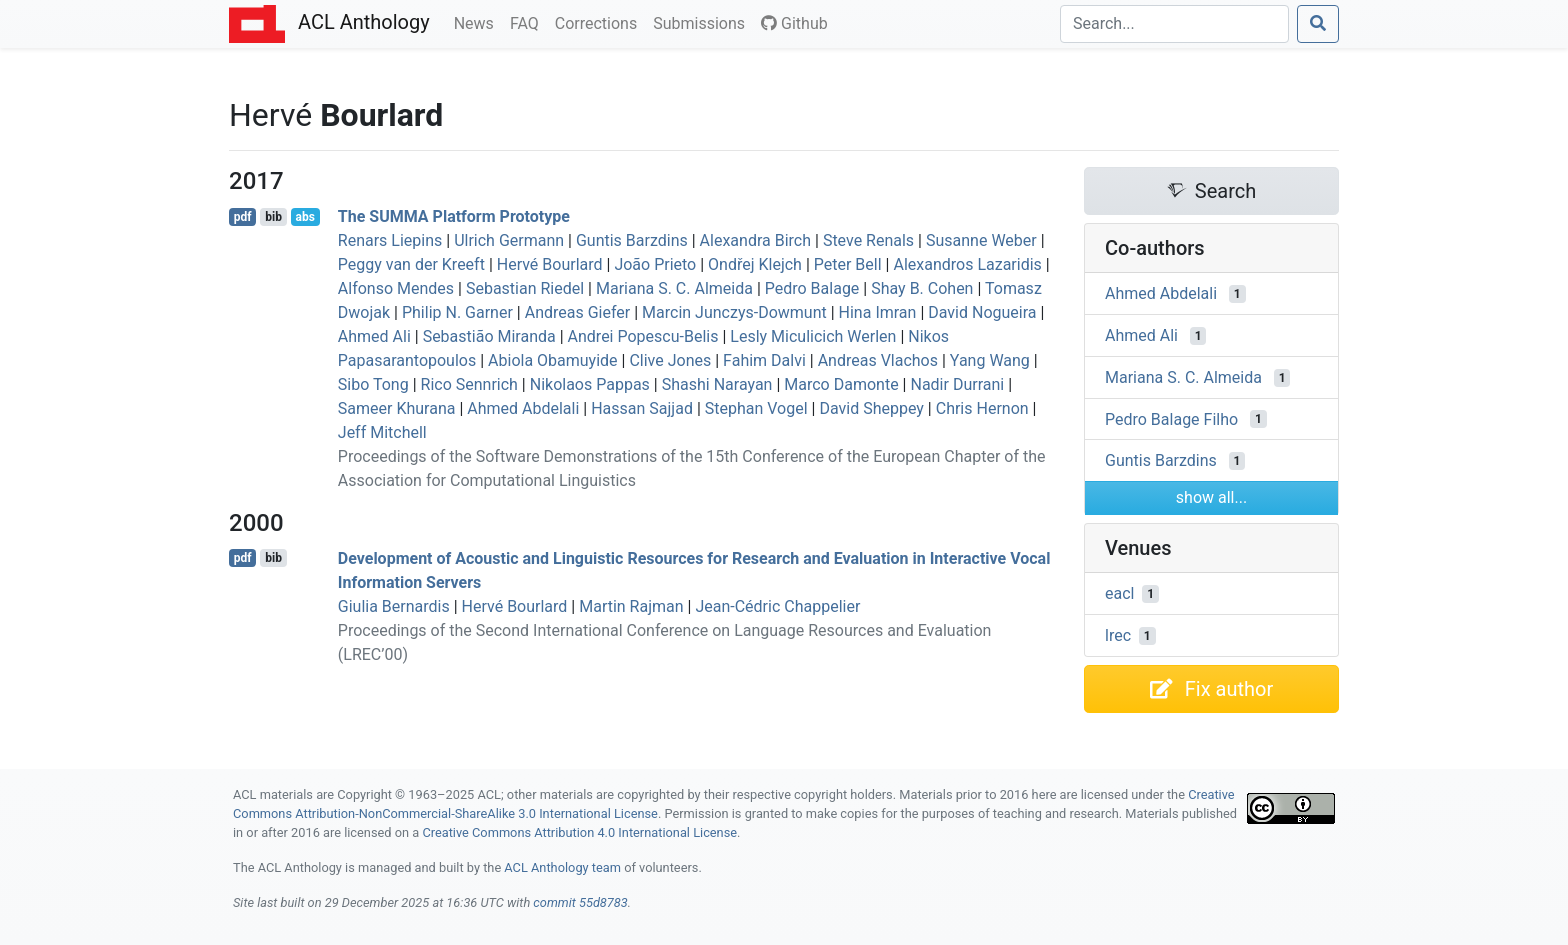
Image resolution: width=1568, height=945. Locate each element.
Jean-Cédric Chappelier (777, 606)
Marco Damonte (841, 384)
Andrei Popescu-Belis (643, 336)
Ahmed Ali (374, 336)
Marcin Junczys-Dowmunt (734, 312)
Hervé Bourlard (550, 264)
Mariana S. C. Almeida (674, 288)
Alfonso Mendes (396, 288)
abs (304, 217)
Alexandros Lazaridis (967, 264)
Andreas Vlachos (878, 360)
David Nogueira (982, 312)
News (478, 22)
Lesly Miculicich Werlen (813, 336)
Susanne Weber (981, 240)
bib (273, 217)
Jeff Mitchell (382, 432)
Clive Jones (670, 360)
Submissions (703, 22)
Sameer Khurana (397, 408)
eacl (1119, 593)
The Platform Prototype (454, 216)
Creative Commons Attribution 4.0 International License (579, 832)
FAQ (528, 22)
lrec (1118, 635)
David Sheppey (871, 408)
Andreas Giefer (578, 312)
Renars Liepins (390, 240)
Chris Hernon (982, 408)
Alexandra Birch (755, 240)
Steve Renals (868, 240)
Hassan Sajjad (642, 408)
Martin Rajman (631, 606)
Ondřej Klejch (755, 264)
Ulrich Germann (509, 240)
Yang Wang (990, 360)
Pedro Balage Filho (1171, 418)
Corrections (600, 22)
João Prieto (655, 264)
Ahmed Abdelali (523, 408)
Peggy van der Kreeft (411, 264)
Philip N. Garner (457, 312)
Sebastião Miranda (489, 336)
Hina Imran (878, 312)
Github (794, 23)
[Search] (1174, 24)
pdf (243, 217)
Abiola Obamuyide (553, 360)
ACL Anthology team (562, 867)
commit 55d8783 (580, 902)
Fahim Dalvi (764, 360)
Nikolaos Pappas (590, 384)
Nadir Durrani (957, 384)
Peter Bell (848, 264)
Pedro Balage (812, 288)
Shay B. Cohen (922, 288)
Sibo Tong (373, 384)
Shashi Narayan (717, 384)
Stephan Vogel (756, 408)
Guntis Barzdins (632, 240)
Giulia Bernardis (394, 606)
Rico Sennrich (469, 384)
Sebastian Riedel (525, 288)
